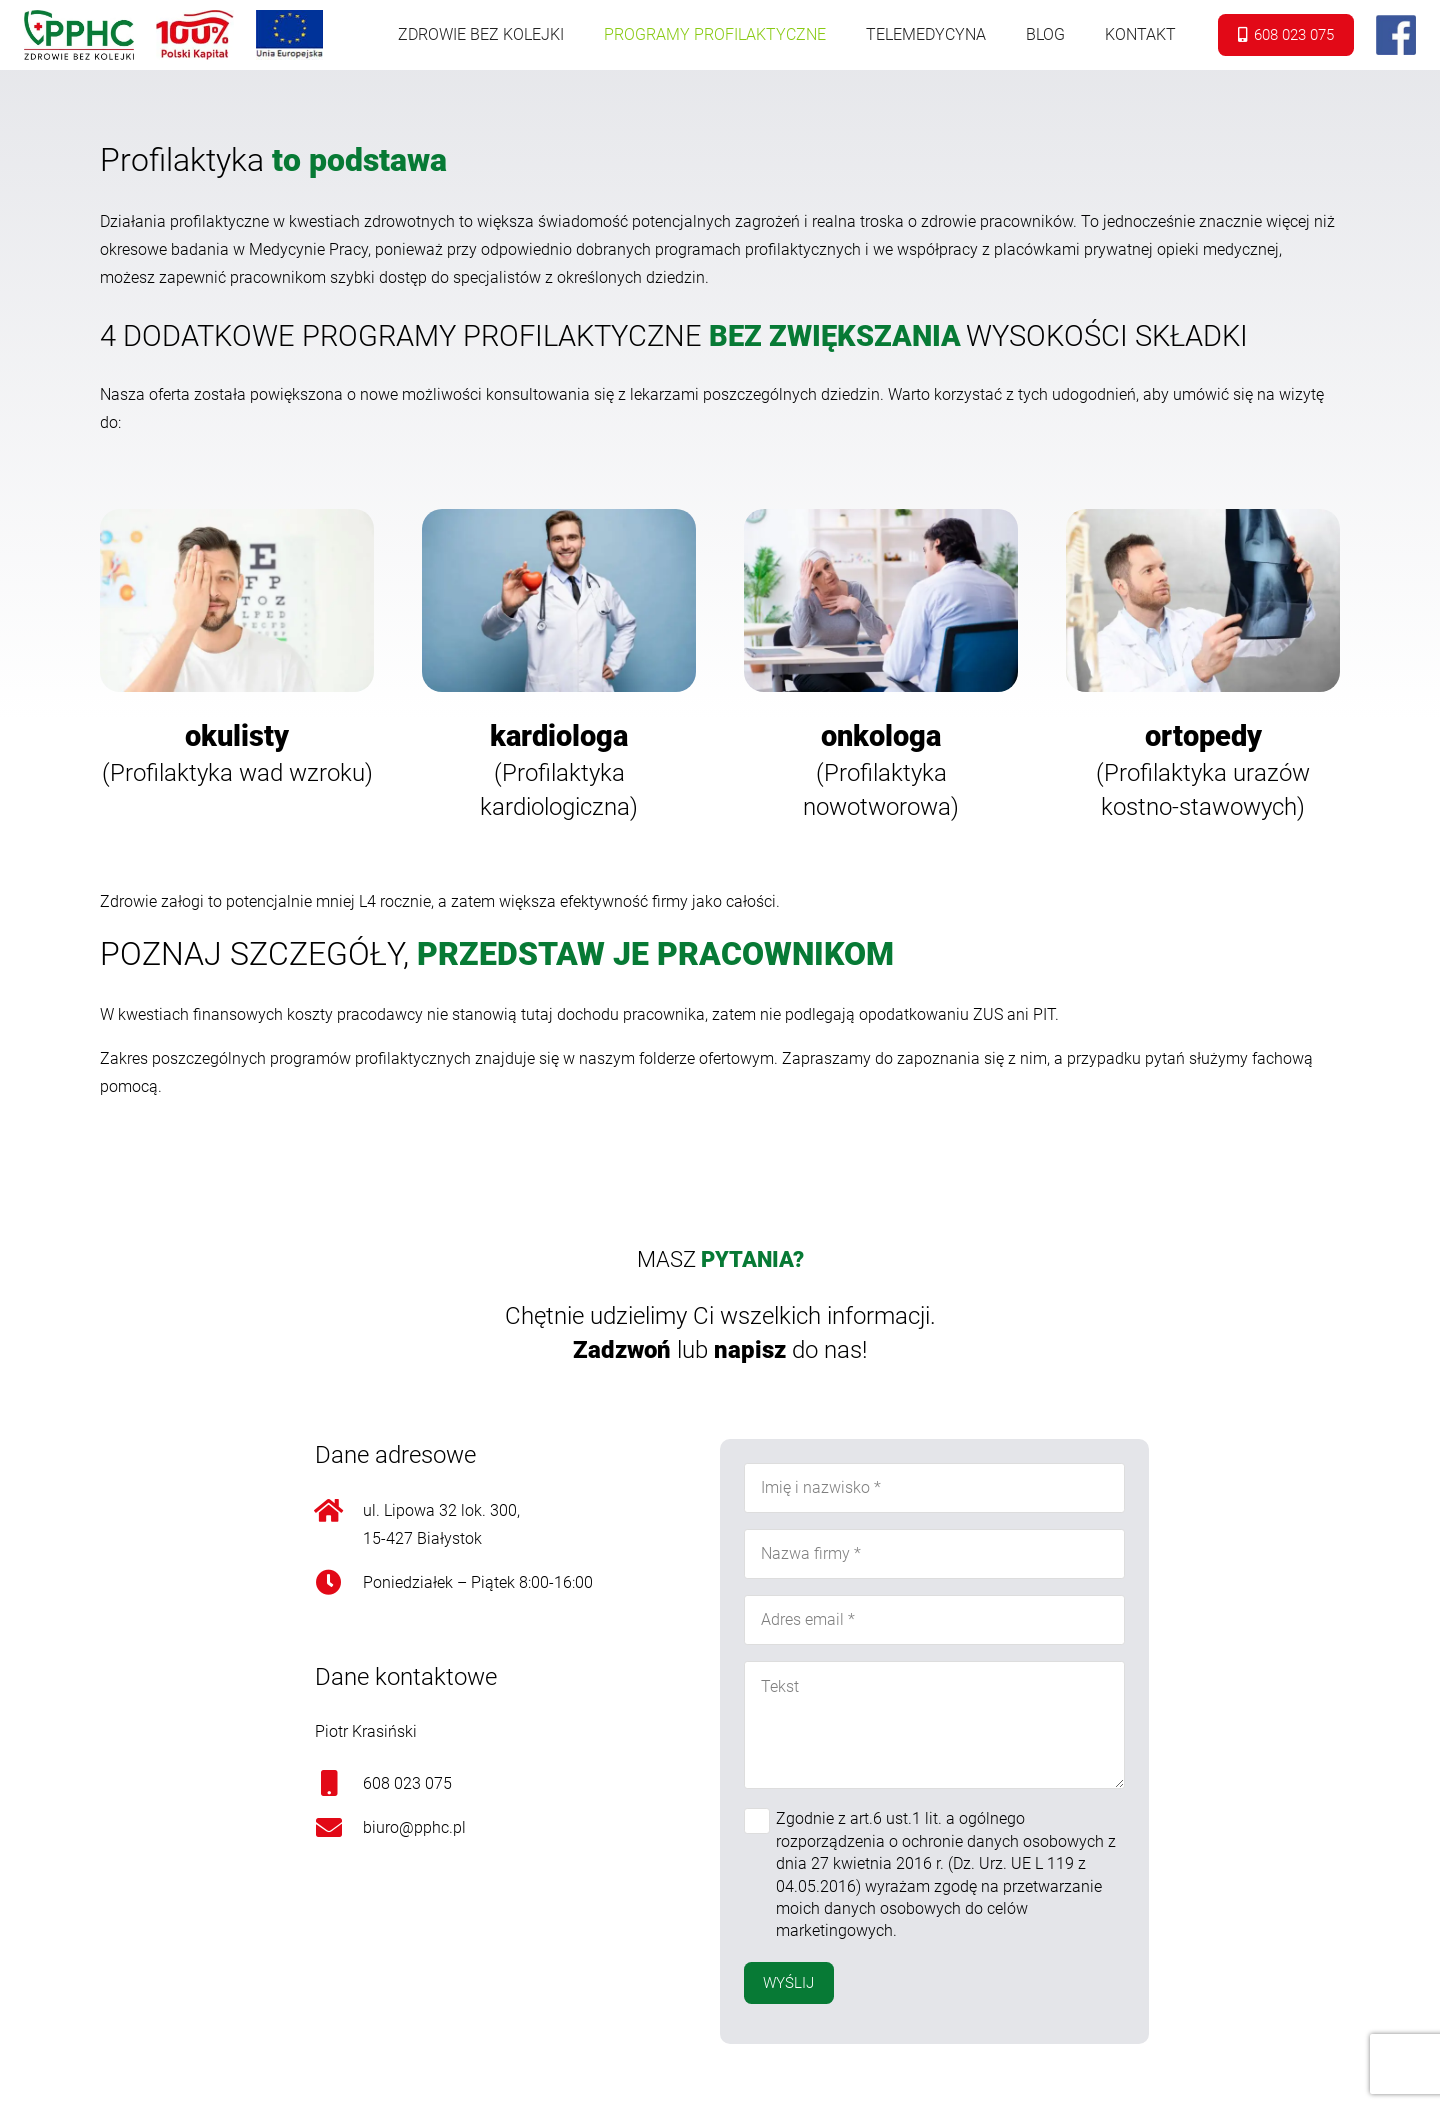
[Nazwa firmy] (934, 1554)
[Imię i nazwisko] (934, 1488)
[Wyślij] (789, 1983)
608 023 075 (407, 1783)
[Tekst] (934, 1725)
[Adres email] (934, 1620)
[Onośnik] (79, 35)
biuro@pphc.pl (414, 1827)
